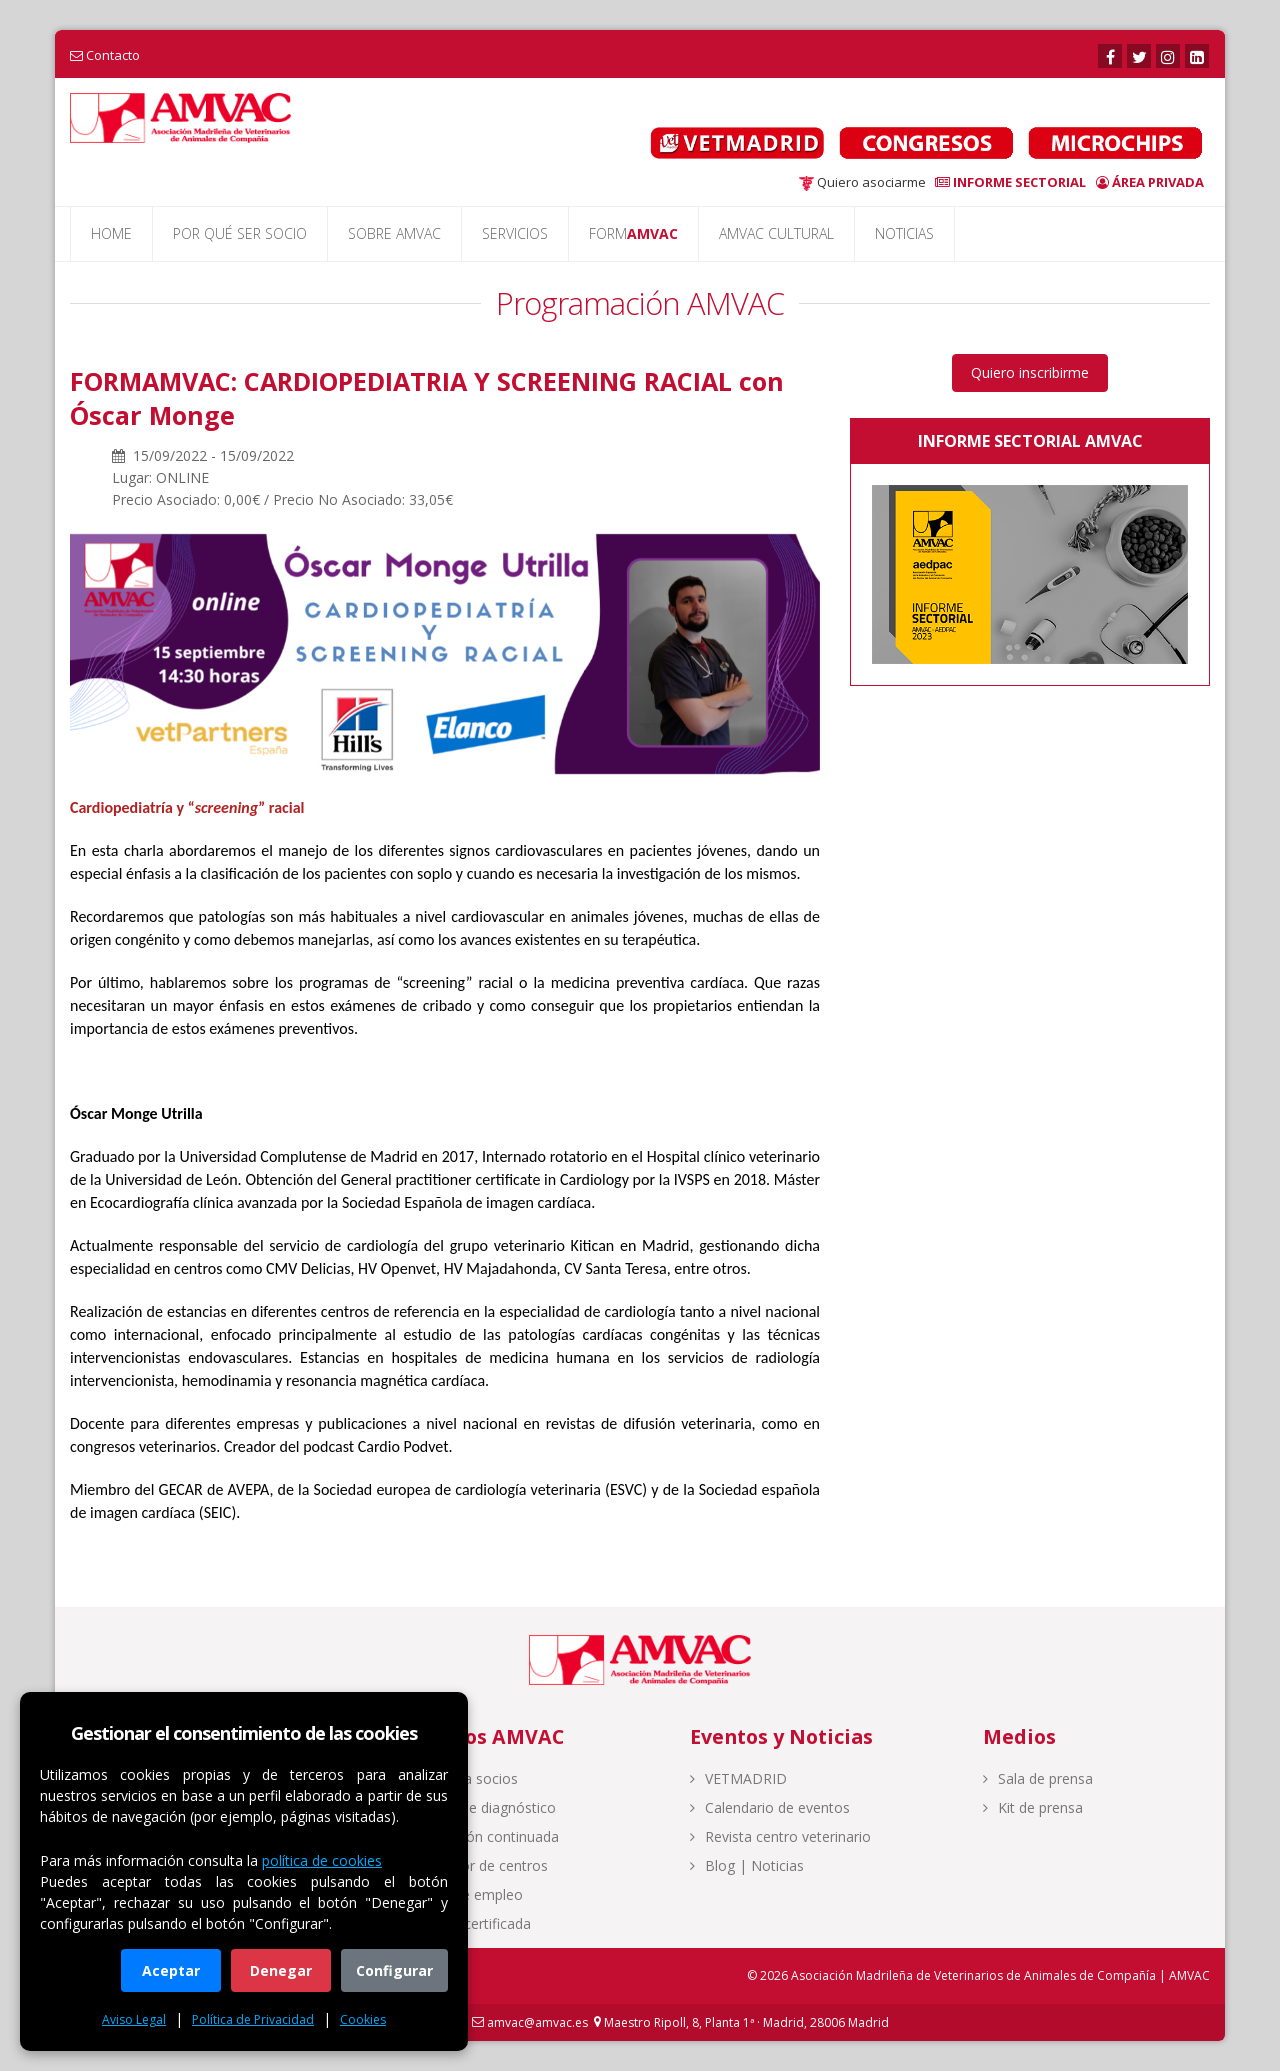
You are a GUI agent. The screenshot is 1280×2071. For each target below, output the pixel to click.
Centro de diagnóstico (477, 1807)
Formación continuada (478, 1836)
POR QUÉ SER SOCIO (240, 233)
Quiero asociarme (862, 182)
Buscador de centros (473, 1865)
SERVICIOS (515, 233)
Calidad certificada (464, 1923)
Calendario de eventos (770, 1807)
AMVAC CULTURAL (776, 233)
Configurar (394, 1970)
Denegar (281, 1970)
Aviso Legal (134, 2019)
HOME (111, 233)
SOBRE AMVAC (394, 233)
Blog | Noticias (747, 1865)
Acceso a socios (458, 1778)
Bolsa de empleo (460, 1894)
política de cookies (322, 1860)
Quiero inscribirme (1030, 372)
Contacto (113, 55)
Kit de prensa (1033, 1807)
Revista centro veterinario (780, 1836)
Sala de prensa (1038, 1778)
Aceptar (171, 1970)
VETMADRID (738, 1778)
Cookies (363, 2019)
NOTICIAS (904, 233)
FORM (633, 233)
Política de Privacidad (253, 2019)
